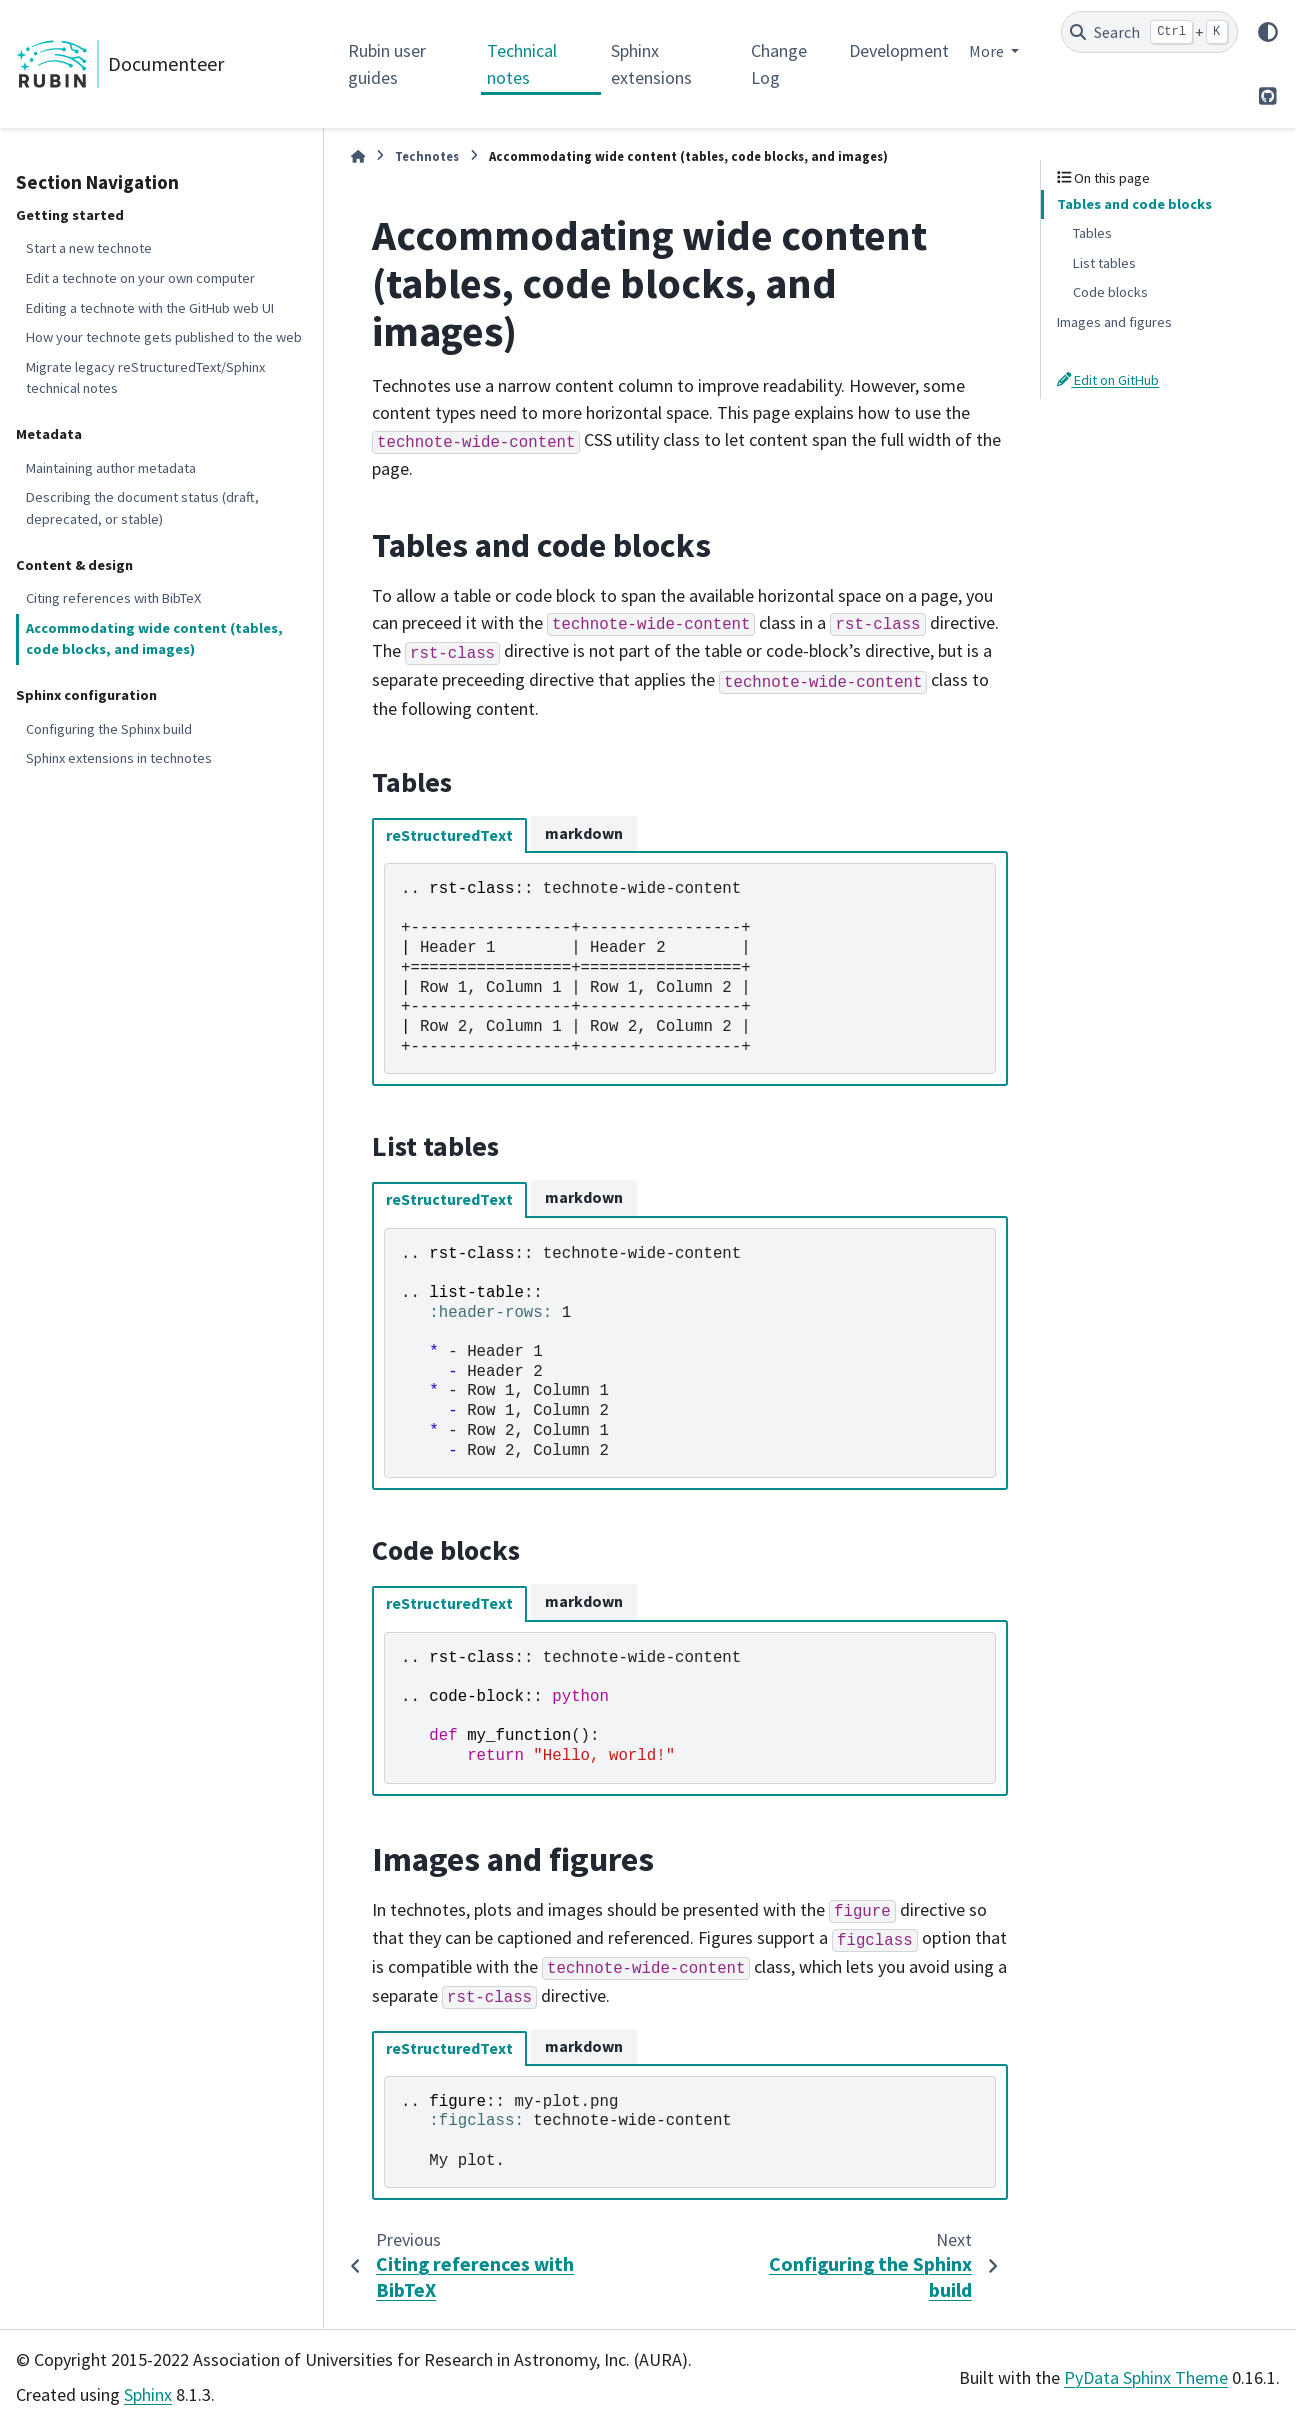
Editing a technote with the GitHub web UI (150, 308)
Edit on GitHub (1108, 380)
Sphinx (148, 2394)
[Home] (358, 156)
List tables (1104, 263)
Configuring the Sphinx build (109, 729)
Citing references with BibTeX (113, 598)
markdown (584, 833)
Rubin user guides (387, 64)
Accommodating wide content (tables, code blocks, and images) (154, 639)
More (988, 51)
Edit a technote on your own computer (140, 278)
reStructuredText (449, 835)
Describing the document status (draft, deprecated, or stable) (142, 508)
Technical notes (522, 64)
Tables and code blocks (1134, 204)
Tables (1092, 233)
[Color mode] (1268, 32)
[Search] (1149, 32)
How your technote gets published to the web (164, 337)
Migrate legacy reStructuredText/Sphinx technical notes (145, 378)
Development (899, 50)
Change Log (779, 64)
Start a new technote (89, 248)
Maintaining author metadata (111, 468)
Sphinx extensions (651, 64)
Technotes (427, 156)
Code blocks (1110, 292)
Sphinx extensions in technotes (119, 758)
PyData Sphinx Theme (1146, 2377)
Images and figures (1114, 322)
